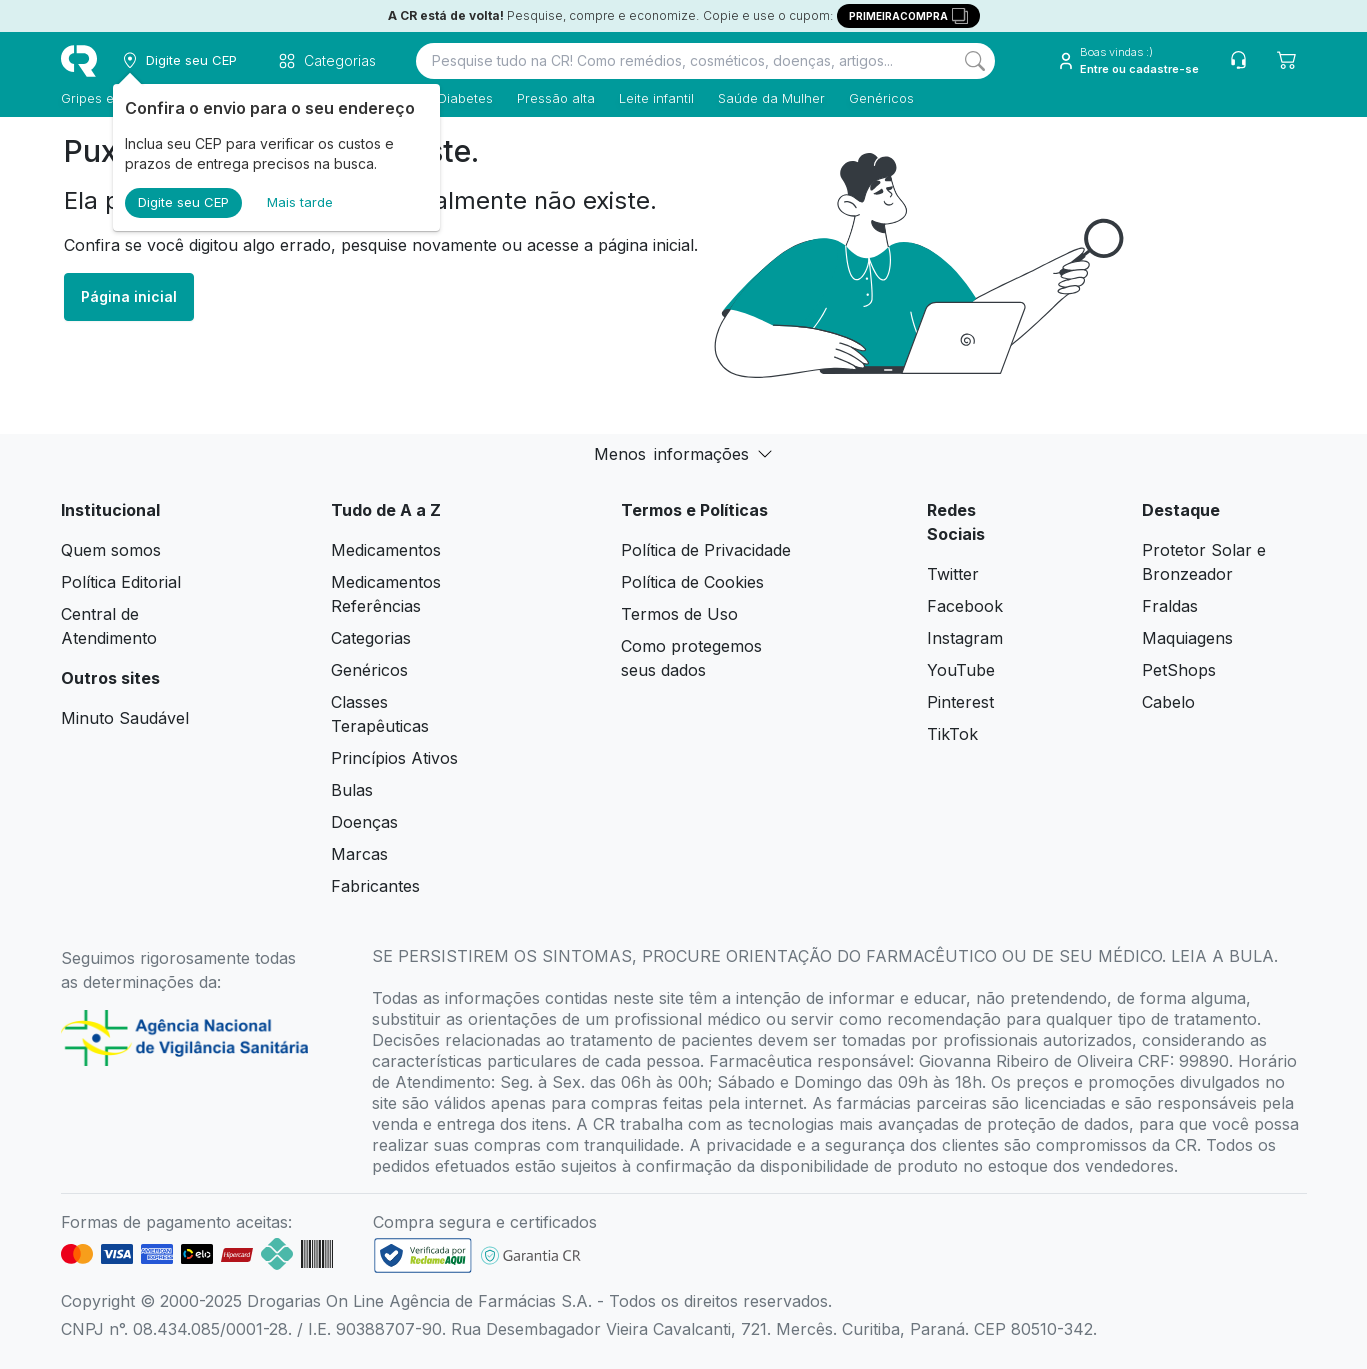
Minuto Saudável (125, 718)
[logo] (79, 61)
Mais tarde (300, 202)
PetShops (1179, 670)
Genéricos (881, 98)
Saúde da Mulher (771, 98)
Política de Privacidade (706, 550)
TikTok (952, 734)
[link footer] (423, 1255)
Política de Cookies (692, 582)
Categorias (371, 638)
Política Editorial (121, 582)
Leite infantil (656, 98)
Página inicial (129, 296)
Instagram (965, 638)
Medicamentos (386, 550)
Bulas (352, 790)
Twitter (953, 574)
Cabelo (1168, 702)
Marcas (359, 854)
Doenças (364, 822)
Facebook (965, 606)
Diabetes (465, 98)
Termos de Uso (679, 614)
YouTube (961, 670)
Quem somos (111, 550)
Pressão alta (556, 98)
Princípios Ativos (394, 758)
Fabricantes (375, 886)
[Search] (975, 61)
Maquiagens (1187, 638)
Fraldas (1170, 606)
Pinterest (960, 702)
